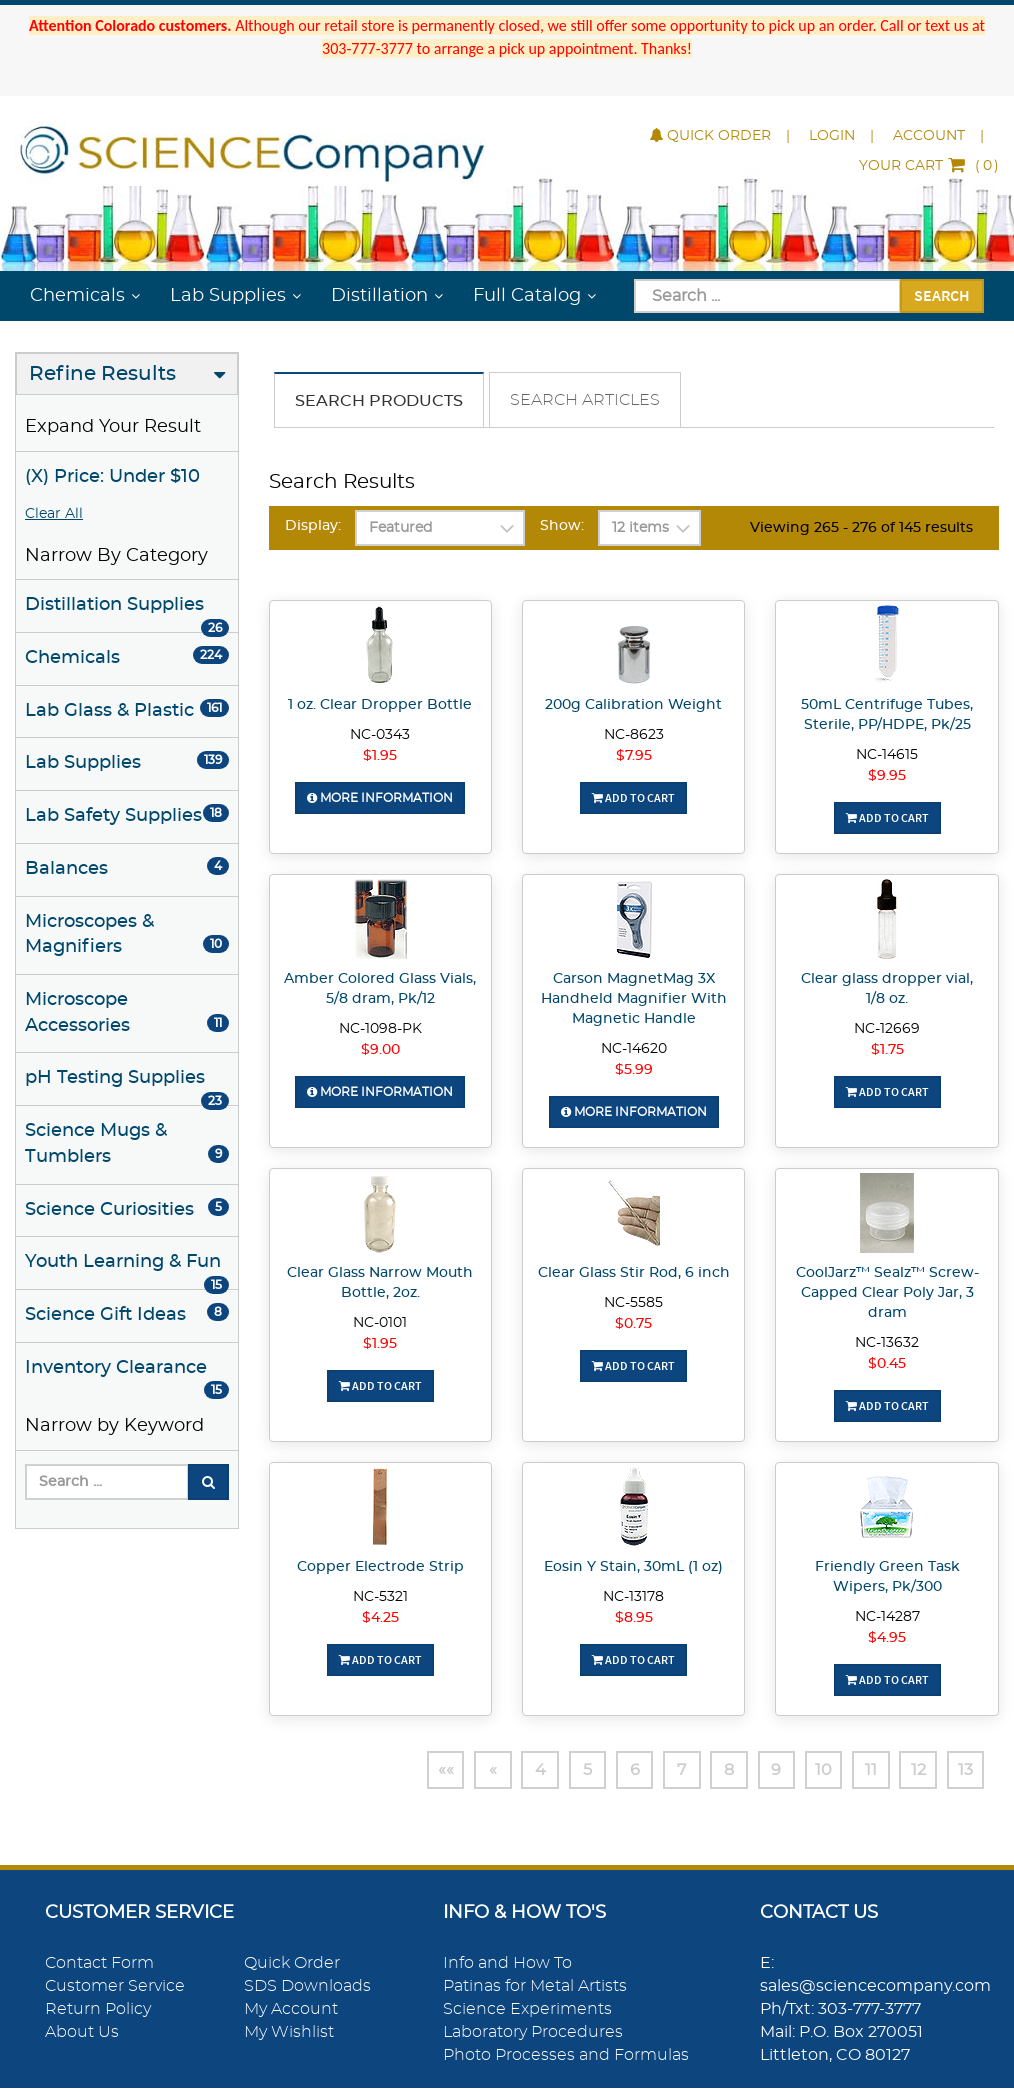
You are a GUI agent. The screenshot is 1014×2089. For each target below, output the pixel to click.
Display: (313, 526)
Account (929, 136)
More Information (380, 798)
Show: (562, 526)
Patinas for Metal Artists (535, 1987)
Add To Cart (633, 797)
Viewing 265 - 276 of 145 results (861, 528)
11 (869, 1770)
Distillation (379, 296)
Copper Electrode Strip (380, 1567)
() (929, 166)
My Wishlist (289, 2032)
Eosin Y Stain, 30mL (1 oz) (633, 1567)
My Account (291, 2009)
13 (965, 1770)
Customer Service (115, 1987)
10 (821, 1770)
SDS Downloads (307, 1987)
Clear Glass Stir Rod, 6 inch (634, 1273)
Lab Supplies (228, 296)
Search (942, 295)
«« (437, 1770)
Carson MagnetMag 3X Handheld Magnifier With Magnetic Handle (634, 999)
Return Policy (98, 2009)
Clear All (54, 514)
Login (832, 136)
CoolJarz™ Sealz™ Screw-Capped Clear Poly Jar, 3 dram (887, 1293)
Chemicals (77, 296)
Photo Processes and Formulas (566, 2055)
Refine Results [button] (102, 374)
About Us (82, 2032)
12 (917, 1770)
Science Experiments (527, 2009)
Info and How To (507, 1964)
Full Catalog (527, 296)
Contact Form (99, 1964)
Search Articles (585, 400)
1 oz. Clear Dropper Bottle (380, 705)
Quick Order (710, 136)
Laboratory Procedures (533, 2032)
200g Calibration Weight (633, 705)
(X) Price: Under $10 (112, 477)
